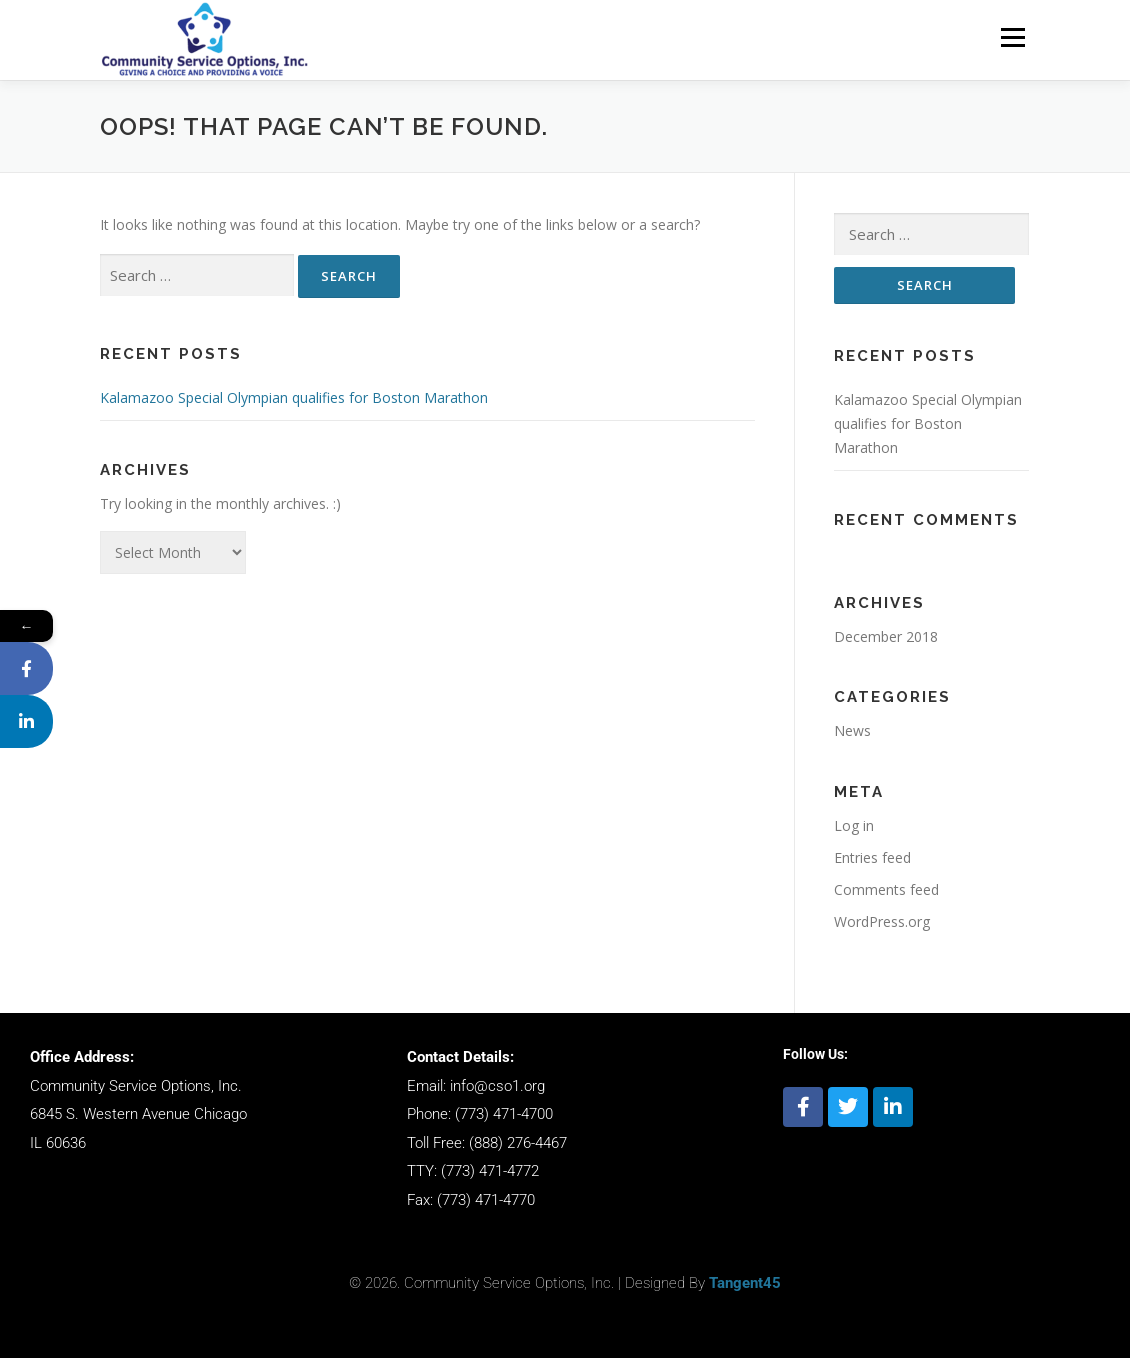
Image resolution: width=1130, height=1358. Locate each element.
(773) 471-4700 (504, 1114)
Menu (1012, 37)
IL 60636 (58, 1143)
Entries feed (872, 857)
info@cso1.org (497, 1086)
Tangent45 (745, 1283)
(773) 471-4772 (490, 1171)
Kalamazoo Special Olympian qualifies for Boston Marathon (294, 397)
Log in (854, 825)
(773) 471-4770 (486, 1200)
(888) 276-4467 (518, 1143)
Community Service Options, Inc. (136, 1086)
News (852, 730)
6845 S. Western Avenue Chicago (138, 1114)
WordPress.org (882, 921)
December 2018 (886, 636)
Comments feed (886, 889)
